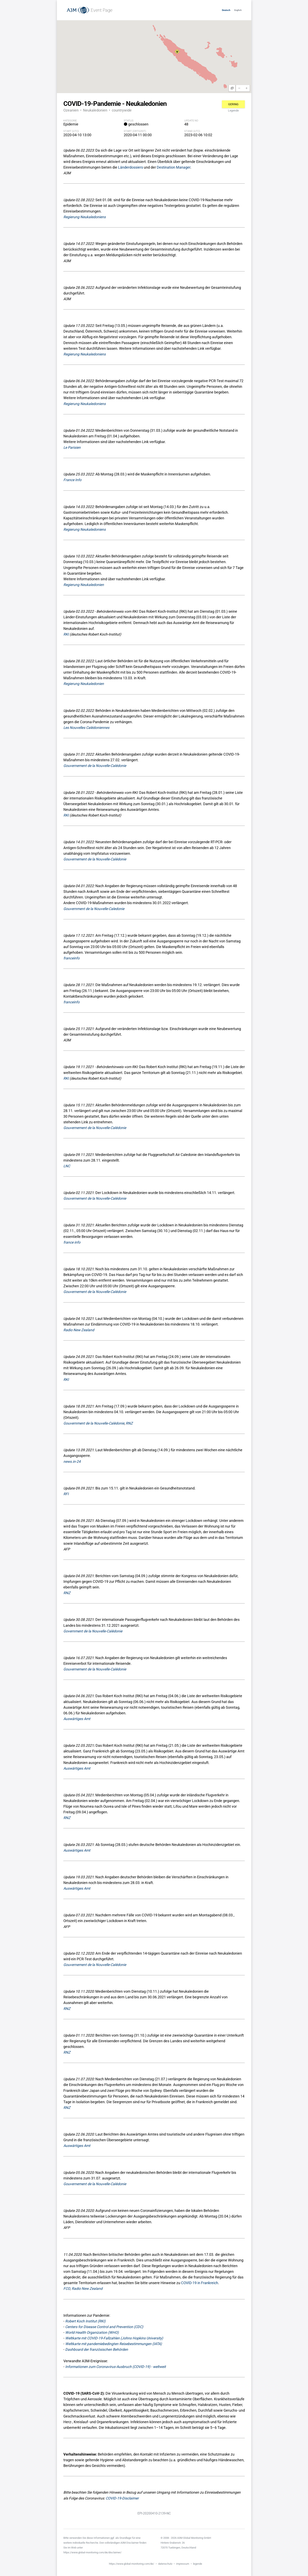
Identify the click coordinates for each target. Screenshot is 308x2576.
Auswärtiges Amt (76, 1719)
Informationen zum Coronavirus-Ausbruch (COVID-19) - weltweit (115, 2367)
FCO (66, 2289)
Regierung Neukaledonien (83, 585)
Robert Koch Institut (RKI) (85, 2321)
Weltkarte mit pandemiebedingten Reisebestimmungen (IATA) (113, 2344)
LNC (66, 1166)
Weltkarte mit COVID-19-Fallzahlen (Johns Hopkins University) (114, 2338)
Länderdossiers (130, 167)
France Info (72, 480)
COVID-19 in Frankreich (199, 2283)
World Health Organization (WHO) (92, 2332)
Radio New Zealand (78, 1330)
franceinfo (71, 958)
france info (71, 1242)
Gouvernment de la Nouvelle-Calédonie (93, 1423)
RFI (66, 1494)
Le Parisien (72, 447)
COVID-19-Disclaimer (122, 2498)
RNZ (129, 1423)
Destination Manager (173, 167)
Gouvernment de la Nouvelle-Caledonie (93, 909)
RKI (66, 634)
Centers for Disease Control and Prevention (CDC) (104, 2327)
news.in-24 (72, 1462)
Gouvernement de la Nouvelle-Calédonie (94, 766)
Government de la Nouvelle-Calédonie (92, 1631)
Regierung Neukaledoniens (84, 217)
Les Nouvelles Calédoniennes (86, 728)
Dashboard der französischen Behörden (96, 2349)
